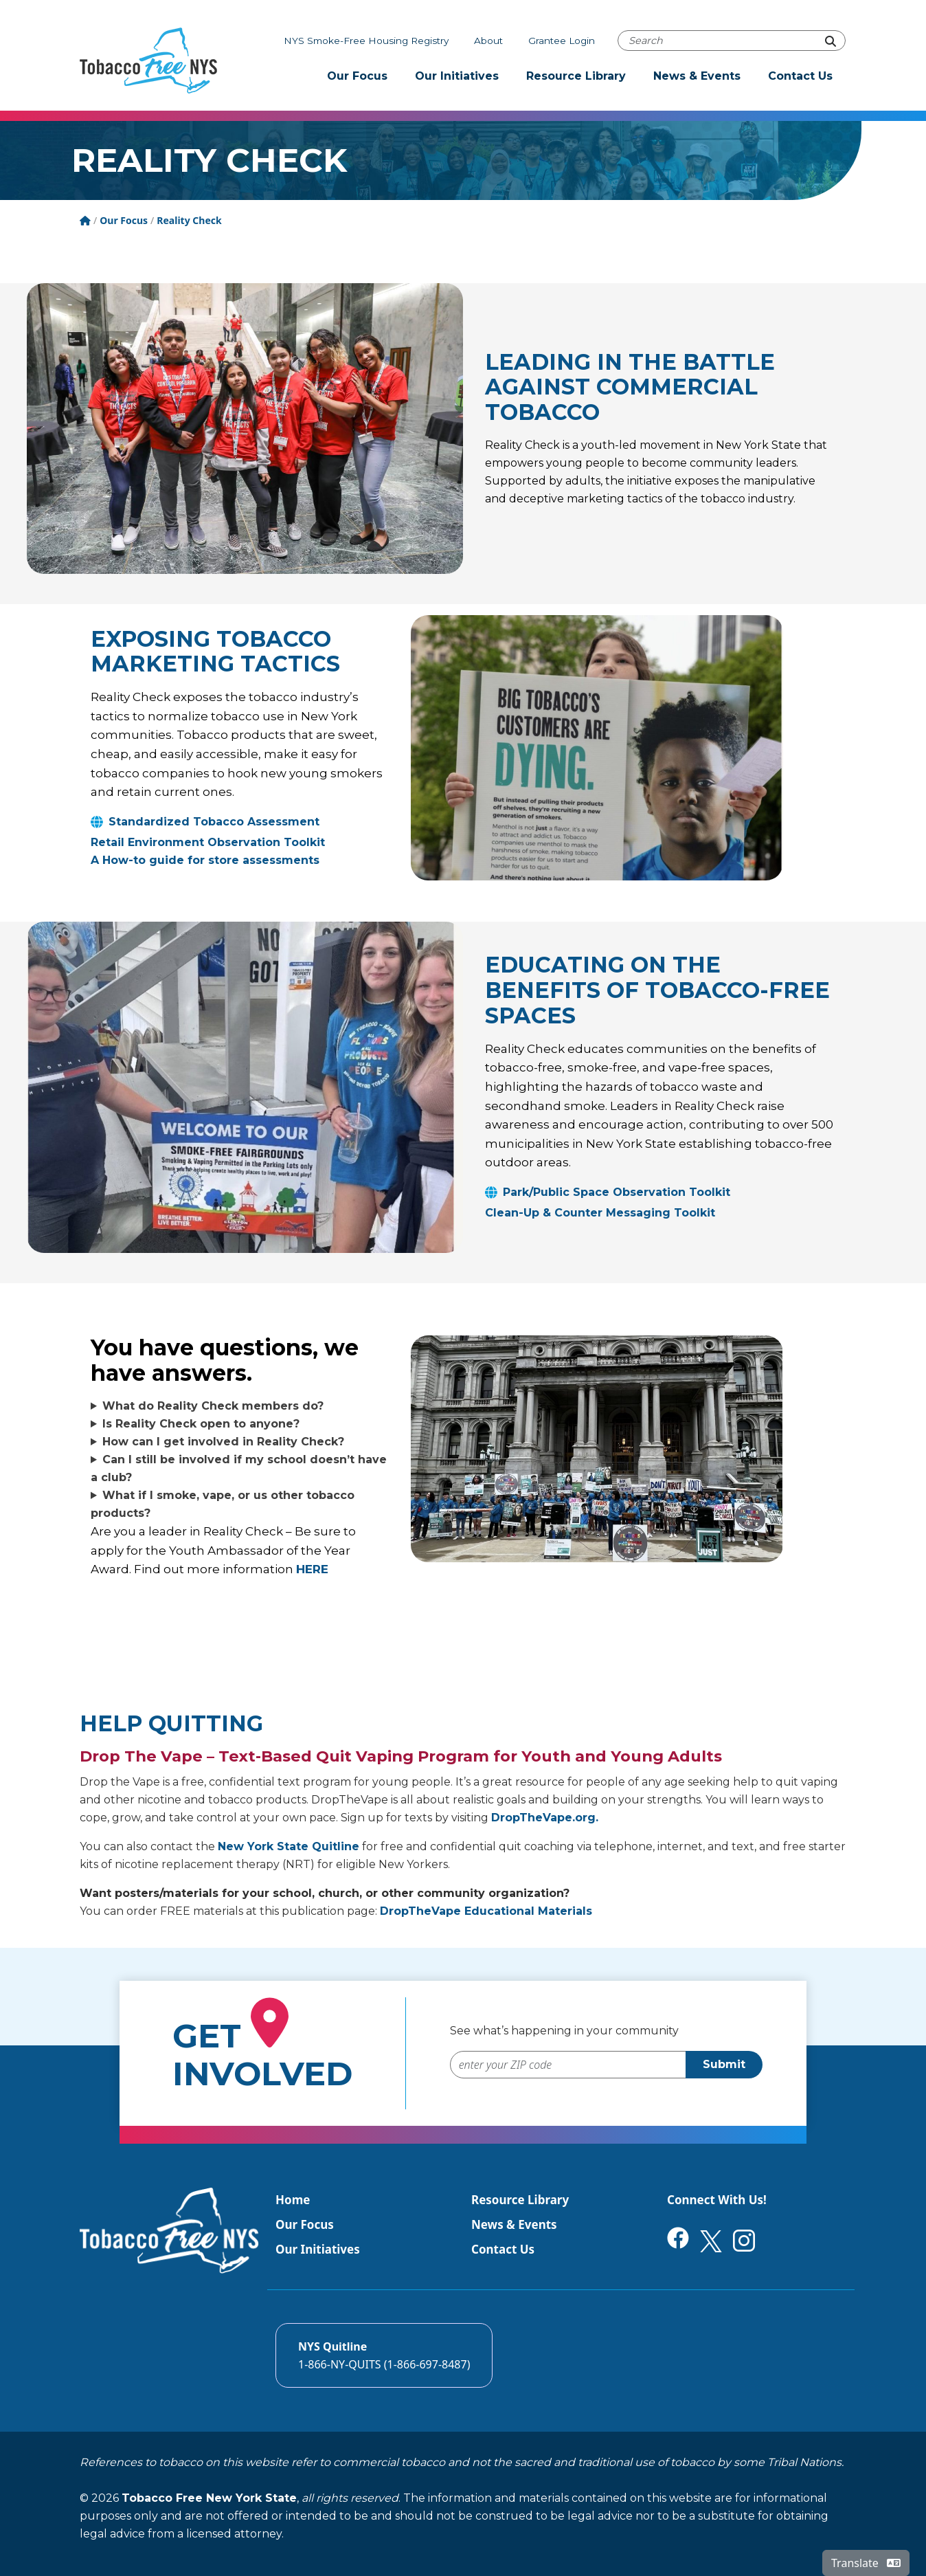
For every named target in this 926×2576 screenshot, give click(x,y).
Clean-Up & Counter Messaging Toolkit (600, 1212)
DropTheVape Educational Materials (486, 1911)
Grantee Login (561, 40)
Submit (724, 2064)
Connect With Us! (717, 2200)
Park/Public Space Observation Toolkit (616, 1192)
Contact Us (800, 75)
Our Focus (357, 75)
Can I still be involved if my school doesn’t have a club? (239, 1468)
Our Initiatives (457, 75)
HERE (312, 1569)
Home (292, 2200)
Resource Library (576, 75)
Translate (866, 2563)
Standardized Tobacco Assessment (214, 821)
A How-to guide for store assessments (205, 860)
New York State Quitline (288, 1846)
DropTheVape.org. (544, 1817)
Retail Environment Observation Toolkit (208, 842)
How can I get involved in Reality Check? (223, 1441)
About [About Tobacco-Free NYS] (488, 40)
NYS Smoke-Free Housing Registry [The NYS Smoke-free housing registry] (366, 40)
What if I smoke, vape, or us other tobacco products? (222, 1504)
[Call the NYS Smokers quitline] (384, 2355)
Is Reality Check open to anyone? (201, 1423)
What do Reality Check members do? (213, 1405)
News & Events (697, 75)
